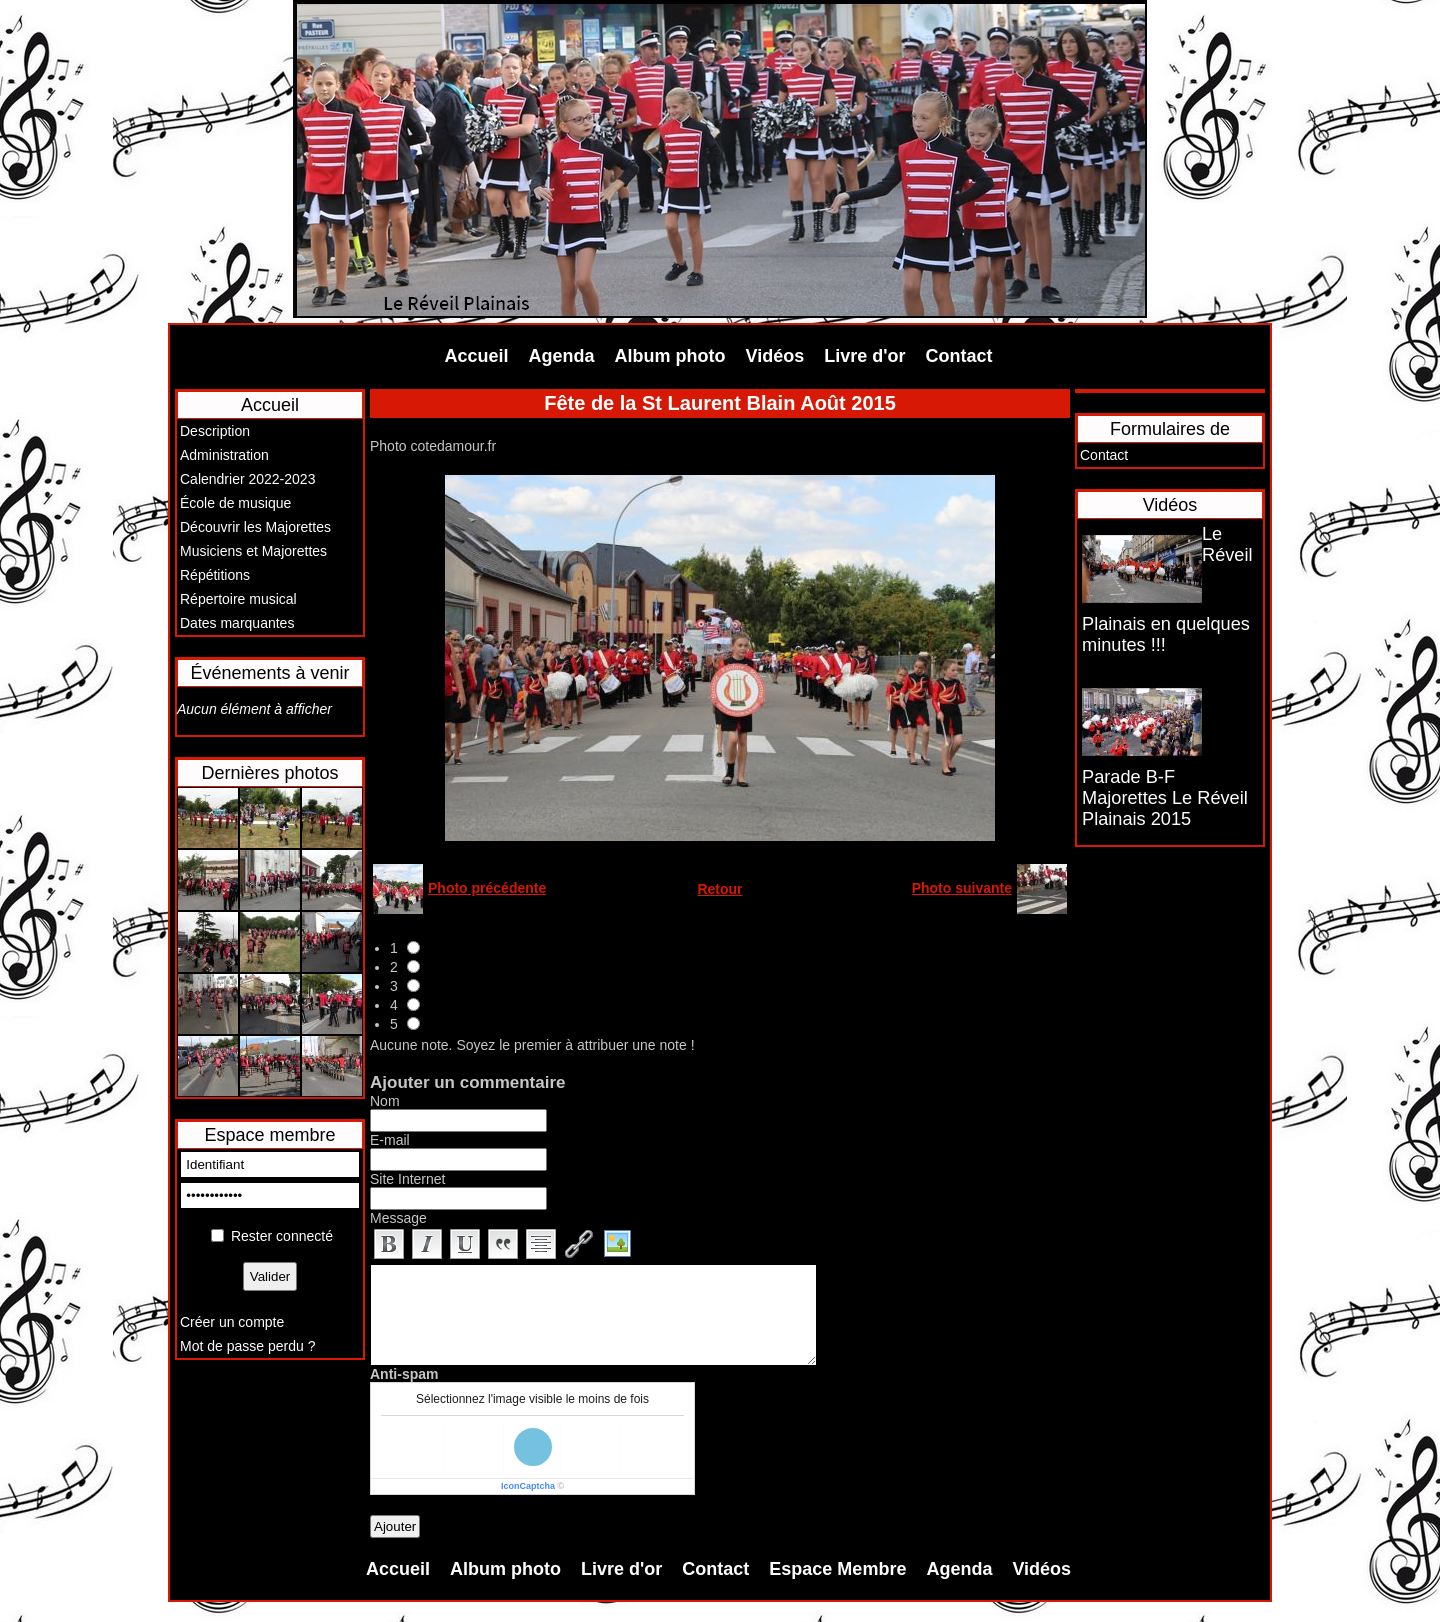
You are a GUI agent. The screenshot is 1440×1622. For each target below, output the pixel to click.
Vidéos (775, 356)
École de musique (235, 503)
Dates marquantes (237, 623)
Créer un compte (232, 1322)
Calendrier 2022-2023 (247, 479)
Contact (959, 356)
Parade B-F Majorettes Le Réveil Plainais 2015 (1165, 798)
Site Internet (408, 1179)
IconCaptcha (528, 1486)
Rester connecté (282, 1236)
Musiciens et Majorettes (253, 551)
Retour (719, 889)
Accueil (477, 356)
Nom (385, 1101)
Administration (224, 455)
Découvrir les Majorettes (255, 527)
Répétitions (215, 575)
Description (215, 431)
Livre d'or (864, 356)
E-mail (390, 1140)
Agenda (562, 356)
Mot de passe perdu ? (247, 1346)
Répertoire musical (238, 599)
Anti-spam (404, 1374)
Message (398, 1218)
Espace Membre (837, 1569)
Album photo (670, 356)
